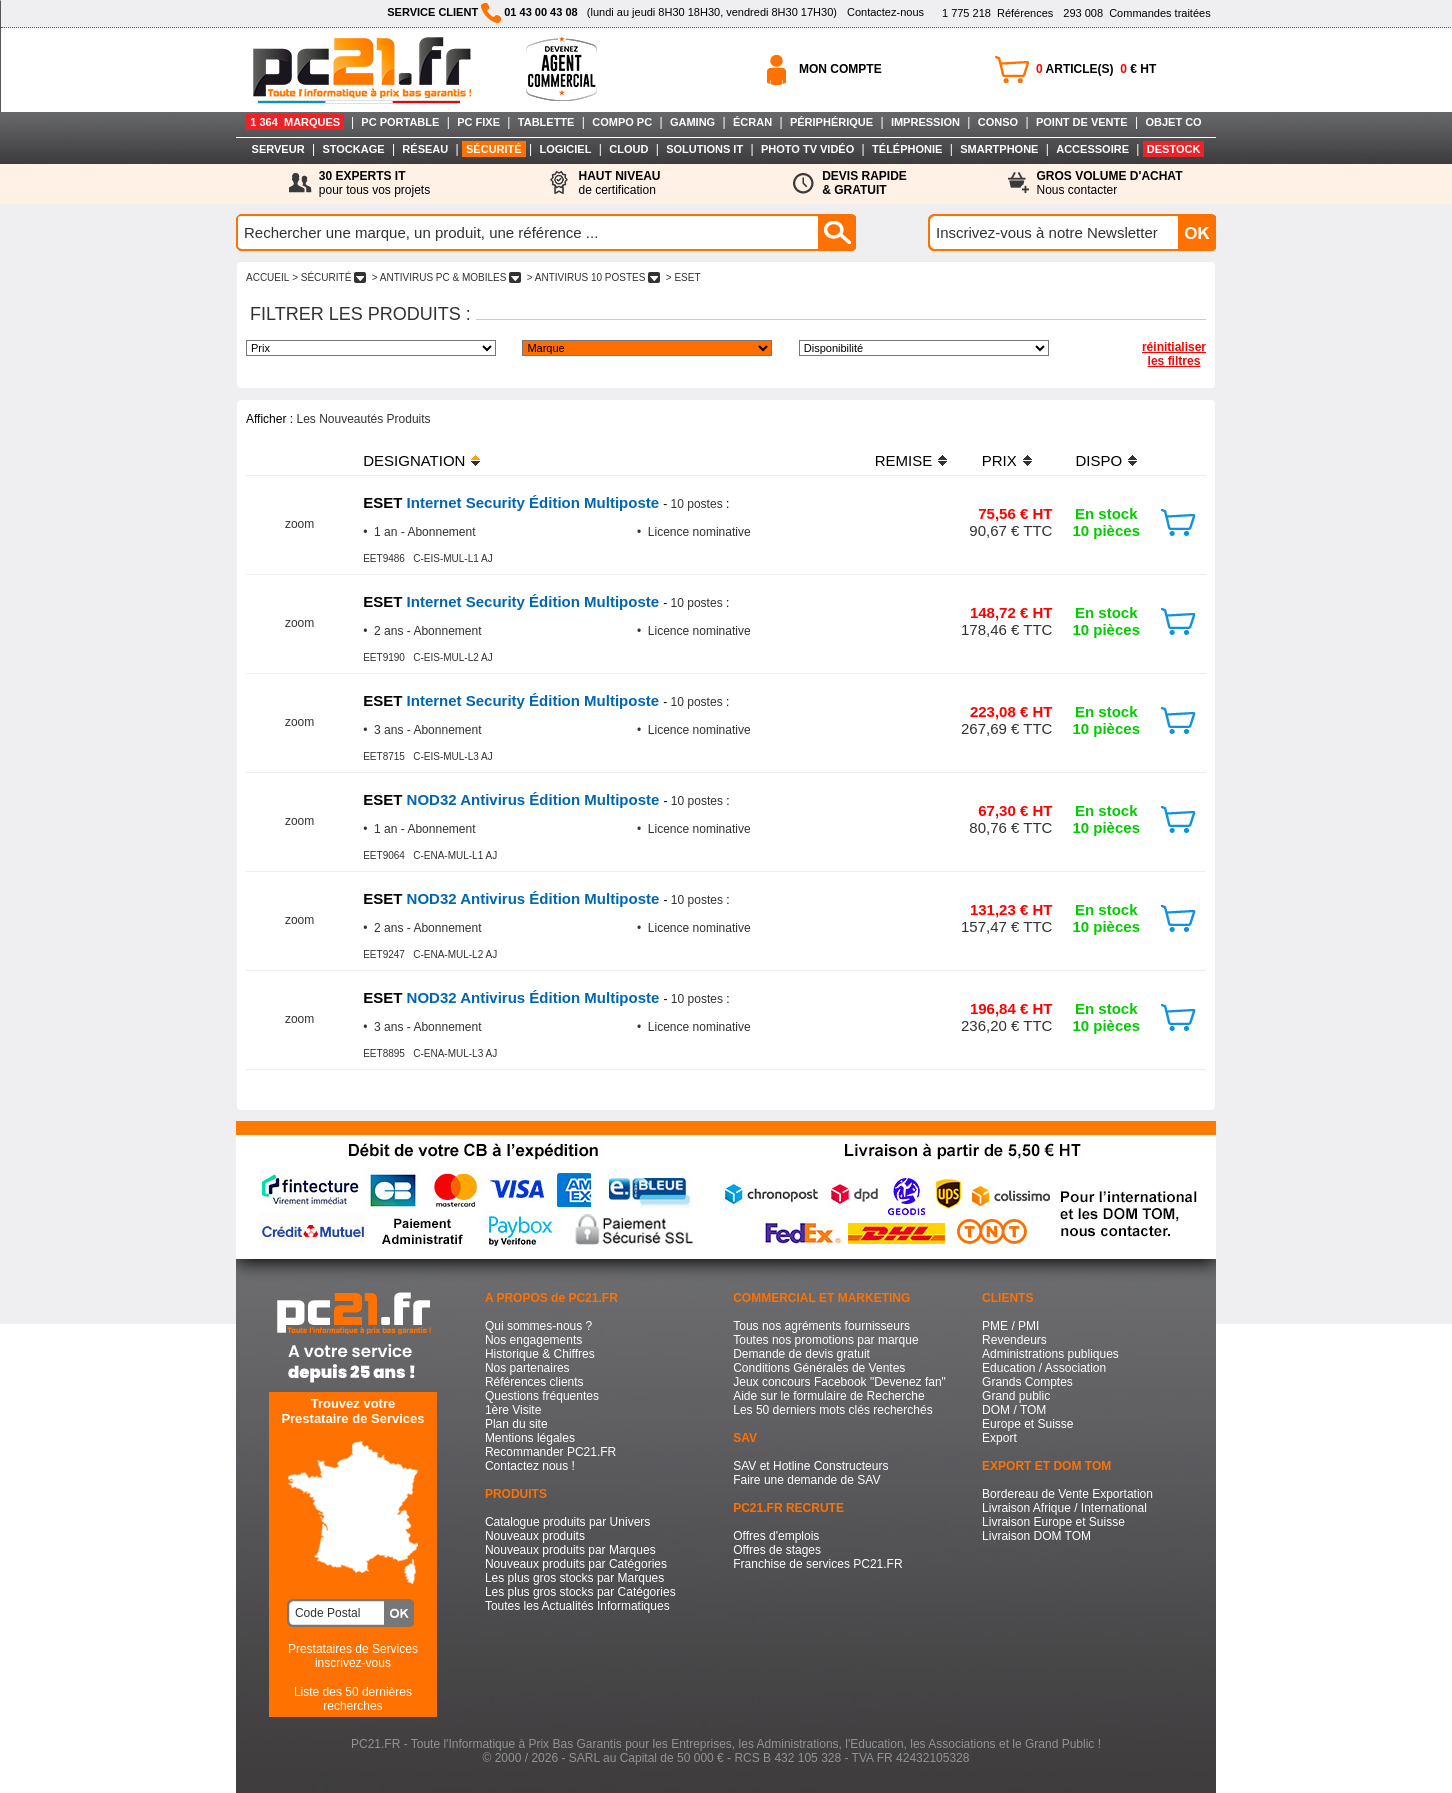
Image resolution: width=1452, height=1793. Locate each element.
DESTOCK (1174, 149)
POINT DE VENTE (1082, 122)
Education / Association (1044, 1368)
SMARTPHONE (999, 149)
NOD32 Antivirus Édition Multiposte (513, 799)
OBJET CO (1173, 122)
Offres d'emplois (776, 1536)
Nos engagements (533, 1340)
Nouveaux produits (535, 1536)
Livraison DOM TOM (1036, 1536)
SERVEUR (278, 149)
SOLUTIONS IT (704, 149)
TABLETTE (546, 122)
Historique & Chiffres (540, 1354)
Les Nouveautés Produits (363, 419)
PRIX (999, 460)
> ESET (683, 277)
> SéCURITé (329, 277)
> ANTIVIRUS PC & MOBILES (446, 277)
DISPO (1098, 460)
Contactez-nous (885, 12)
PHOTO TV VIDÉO (807, 149)
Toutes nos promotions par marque (825, 1340)
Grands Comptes (1027, 1382)
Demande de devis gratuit (801, 1354)
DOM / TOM (1014, 1410)
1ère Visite (513, 1410)
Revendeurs (1014, 1340)
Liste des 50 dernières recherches (353, 1699)
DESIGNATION (414, 460)
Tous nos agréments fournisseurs (821, 1326)
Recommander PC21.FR (550, 1452)
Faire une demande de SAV (806, 1480)
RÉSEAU (425, 149)
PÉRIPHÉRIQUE (831, 122)
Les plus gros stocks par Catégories (580, 1592)
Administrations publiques (1050, 1354)
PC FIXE (478, 122)
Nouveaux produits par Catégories (576, 1564)
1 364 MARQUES (295, 122)
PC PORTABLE (400, 122)
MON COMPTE (840, 69)
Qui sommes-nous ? (538, 1326)
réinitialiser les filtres (1174, 354)
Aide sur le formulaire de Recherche (828, 1396)
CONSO (998, 122)
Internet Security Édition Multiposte (513, 502)
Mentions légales (530, 1438)
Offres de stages (777, 1550)
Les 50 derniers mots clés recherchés (832, 1410)
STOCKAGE (353, 149)
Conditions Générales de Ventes (819, 1368)
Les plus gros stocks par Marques (574, 1578)
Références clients (534, 1382)
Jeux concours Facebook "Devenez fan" (839, 1382)
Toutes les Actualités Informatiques (577, 1606)
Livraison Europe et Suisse (1053, 1522)
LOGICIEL (565, 149)
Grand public (1016, 1396)
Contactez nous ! (530, 1466)
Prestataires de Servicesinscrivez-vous (353, 1656)
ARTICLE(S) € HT (1096, 69)
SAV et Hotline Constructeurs (810, 1466)
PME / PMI (1010, 1326)
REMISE (904, 460)
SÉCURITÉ (494, 149)
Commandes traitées (1136, 13)
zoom (299, 524)
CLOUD (628, 149)
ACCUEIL (267, 277)
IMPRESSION (925, 122)
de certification (619, 183)
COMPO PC (622, 122)
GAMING (692, 122)
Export (999, 1438)
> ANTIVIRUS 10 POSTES (593, 277)
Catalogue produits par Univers (567, 1522)
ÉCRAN (752, 122)
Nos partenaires (527, 1368)
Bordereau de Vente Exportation (1067, 1494)
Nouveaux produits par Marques (570, 1550)
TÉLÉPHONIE (907, 149)
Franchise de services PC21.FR (817, 1564)
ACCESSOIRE (1092, 149)
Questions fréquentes (542, 1396)
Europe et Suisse (1027, 1424)
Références (997, 13)
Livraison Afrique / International (1064, 1508)
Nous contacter (1110, 183)
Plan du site (516, 1424)
